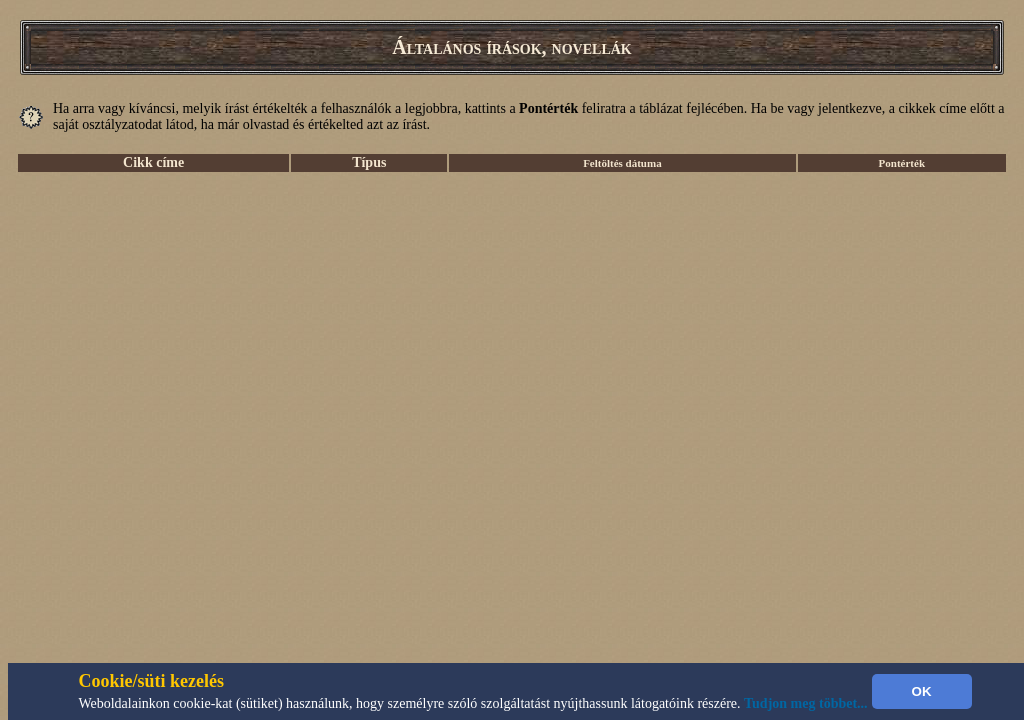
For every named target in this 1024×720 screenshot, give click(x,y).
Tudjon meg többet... (806, 703)
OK (922, 691)
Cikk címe (153, 162)
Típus (369, 162)
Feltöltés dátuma (622, 163)
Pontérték (902, 163)
